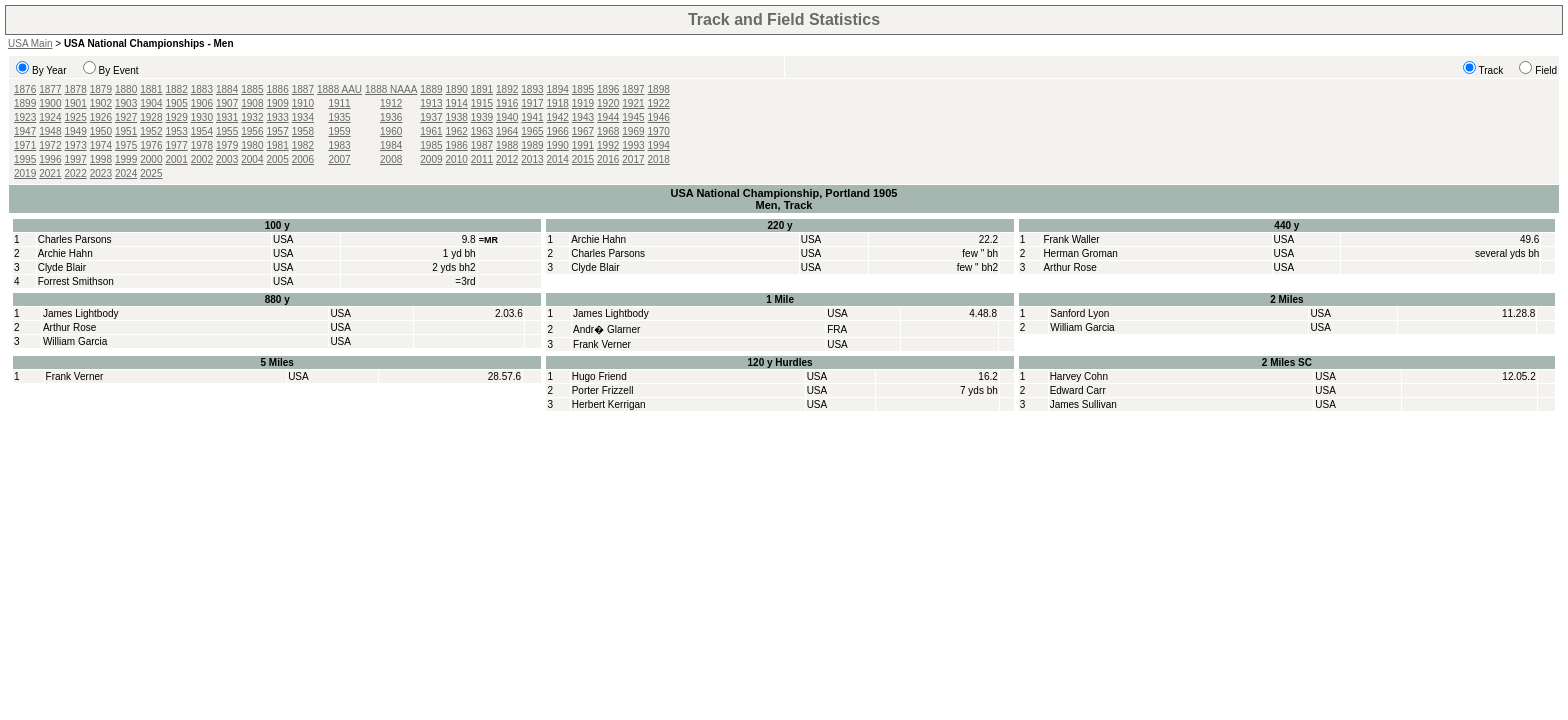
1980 (252, 145)
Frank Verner (602, 344)
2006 (303, 159)
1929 (177, 117)
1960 (391, 131)
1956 (252, 131)
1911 (339, 103)
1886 (278, 89)
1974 (101, 145)
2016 (608, 159)
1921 (633, 103)
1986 (457, 145)
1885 (252, 89)
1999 (126, 159)
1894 (558, 89)
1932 (252, 117)
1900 (50, 103)
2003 (227, 159)
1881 (151, 89)
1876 (25, 89)
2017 (633, 159)
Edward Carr (1078, 390)
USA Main (30, 43)
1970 (659, 131)
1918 (558, 103)
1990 (558, 145)
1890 (457, 89)
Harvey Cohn (1079, 376)
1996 (50, 159)
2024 (126, 173)
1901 (76, 103)
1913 (431, 103)
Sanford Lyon (1079, 313)
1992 (608, 145)
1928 (151, 117)
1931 (227, 117)
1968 (608, 131)
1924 (50, 117)
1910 (303, 103)
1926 (101, 117)
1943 (583, 117)
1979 (227, 145)
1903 (126, 103)
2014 (558, 159)
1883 (202, 89)
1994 (659, 145)
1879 (101, 89)
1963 (482, 131)
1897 (633, 89)
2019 (25, 173)
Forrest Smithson (76, 281)
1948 (50, 131)
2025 (151, 173)
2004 (252, 159)
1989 (532, 145)
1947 (25, 131)
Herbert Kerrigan (609, 404)
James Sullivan (1083, 404)
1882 (177, 89)
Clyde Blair (62, 267)
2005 (278, 159)
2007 (339, 159)
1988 (507, 145)
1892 (507, 89)
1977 (177, 145)
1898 (659, 89)
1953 (177, 131)
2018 (659, 159)
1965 (532, 131)
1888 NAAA (391, 89)
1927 (126, 117)
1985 (431, 145)
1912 (391, 103)
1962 (457, 131)
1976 (151, 145)
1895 (583, 89)
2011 (482, 159)
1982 (303, 145)
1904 (151, 103)
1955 (227, 131)
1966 (558, 131)
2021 (50, 173)
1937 (431, 117)
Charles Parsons (75, 239)
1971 (25, 145)
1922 (659, 103)
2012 (507, 159)
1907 (227, 103)
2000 (151, 159)
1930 (202, 117)
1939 (482, 117)
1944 (608, 117)
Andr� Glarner (606, 329)
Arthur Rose (1069, 267)
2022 (76, 173)
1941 (532, 117)
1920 (608, 103)
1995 (25, 159)
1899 (25, 103)
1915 (482, 103)
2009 (431, 159)
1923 (25, 117)
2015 (583, 159)
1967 (583, 131)
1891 (482, 89)
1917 (532, 103)
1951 (126, 131)
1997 (76, 159)
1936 (391, 117)
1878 (76, 89)
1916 (507, 103)
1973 (76, 145)
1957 (278, 131)
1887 (303, 89)
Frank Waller (1071, 239)
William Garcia (75, 341)
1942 (558, 117)
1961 (431, 131)
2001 (177, 159)
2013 (532, 159)
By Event (119, 70)
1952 (151, 131)
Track (1491, 70)
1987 (482, 145)
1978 (202, 145)
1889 (431, 89)
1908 (252, 103)
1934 (303, 117)
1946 (659, 117)
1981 (278, 145)
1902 (101, 103)
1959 (339, 131)
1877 (50, 89)
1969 (633, 131)
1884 (227, 89)
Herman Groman (1080, 253)
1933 (278, 117)
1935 (339, 117)
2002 (202, 159)
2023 (101, 173)
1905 (177, 103)
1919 (583, 103)
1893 (532, 89)
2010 (457, 159)
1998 (101, 159)
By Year (49, 70)
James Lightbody (81, 313)
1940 (507, 117)
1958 (303, 131)
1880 (126, 89)
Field (1546, 70)
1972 (50, 145)
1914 (457, 103)
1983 (339, 145)
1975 (126, 145)
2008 (391, 159)
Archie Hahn (65, 253)
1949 (76, 131)
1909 (278, 103)
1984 (391, 145)
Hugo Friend (599, 376)
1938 (457, 117)
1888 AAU (339, 89)
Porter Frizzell (603, 390)
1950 (101, 131)
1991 (583, 145)
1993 (633, 145)
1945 (633, 117)
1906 (202, 103)
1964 (507, 131)
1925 (76, 117)
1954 (202, 131)
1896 (608, 89)
